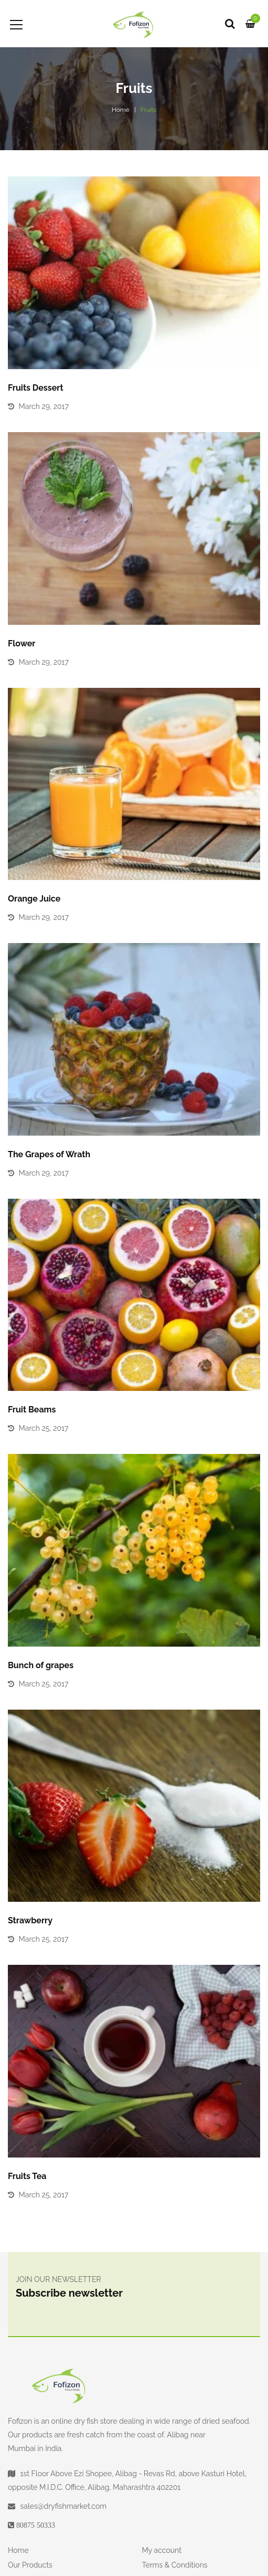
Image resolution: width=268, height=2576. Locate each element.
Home (121, 109)
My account (161, 2550)
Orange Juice (34, 899)
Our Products (30, 2565)
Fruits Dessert (35, 388)
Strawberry (30, 1920)
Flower (22, 643)
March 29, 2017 (44, 406)
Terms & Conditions (175, 2565)
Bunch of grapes (40, 1665)
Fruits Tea (27, 2176)
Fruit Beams (32, 1410)
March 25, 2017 (44, 1428)
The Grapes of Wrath (49, 1154)
